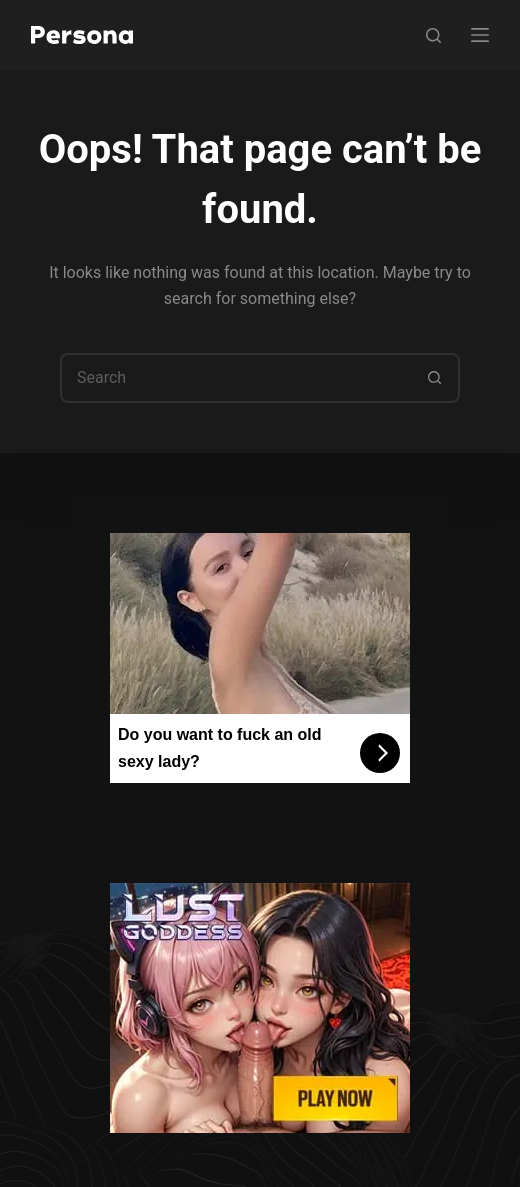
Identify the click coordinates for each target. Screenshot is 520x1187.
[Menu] (480, 35)
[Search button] (435, 378)
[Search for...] (235, 378)
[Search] (433, 35)
